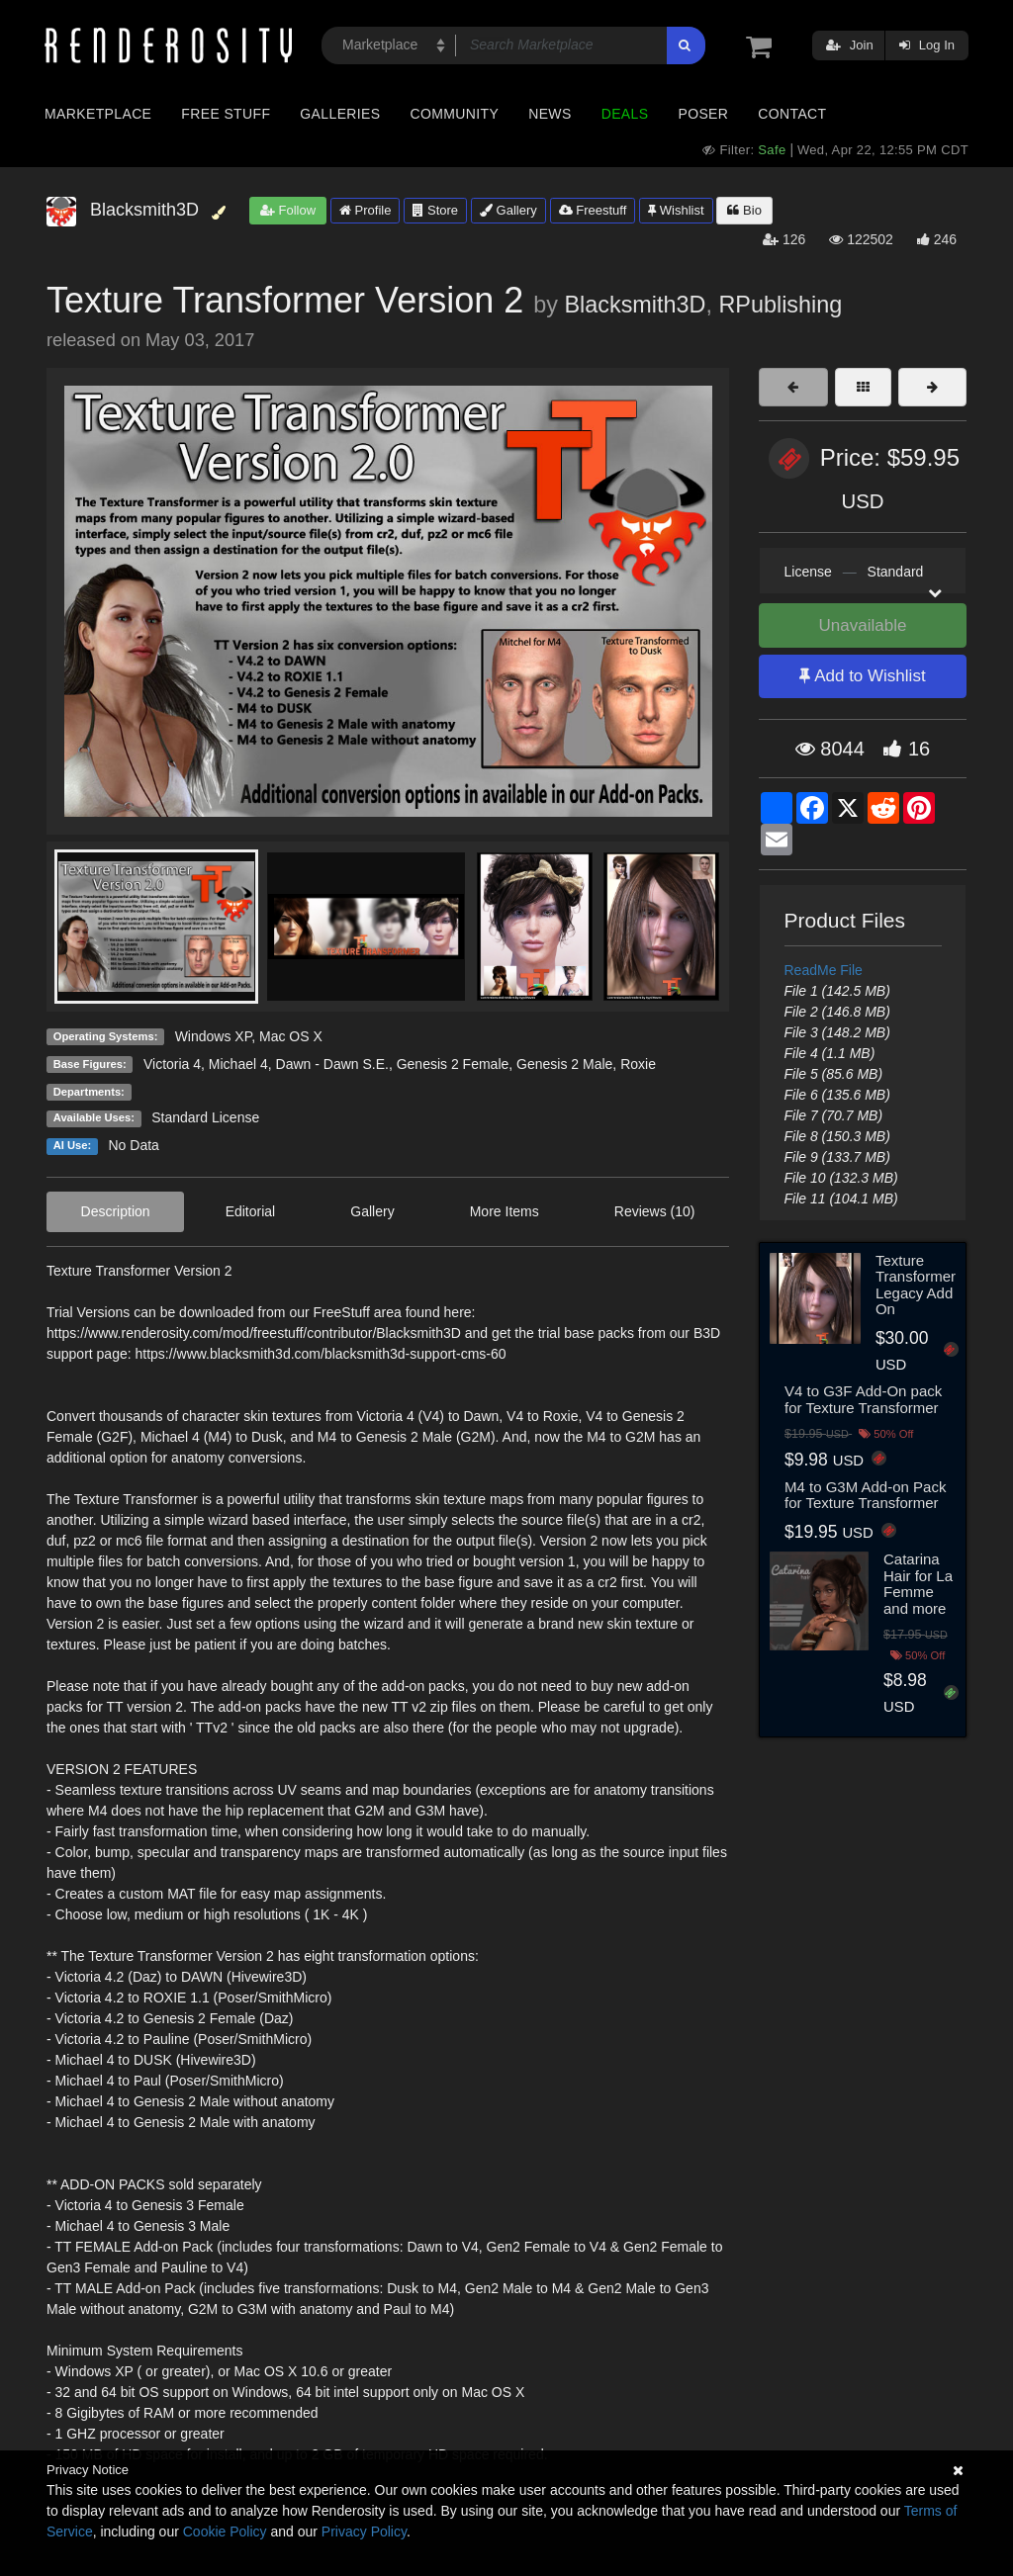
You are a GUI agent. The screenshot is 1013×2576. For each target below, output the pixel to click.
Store (435, 210)
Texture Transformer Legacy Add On (915, 1285)
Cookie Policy (225, 2531)
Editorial (251, 1211)
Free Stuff (225, 114)
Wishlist (675, 210)
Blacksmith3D (634, 304)
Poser (703, 114)
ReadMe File (823, 970)
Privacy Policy (364, 2531)
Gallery (508, 210)
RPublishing (780, 304)
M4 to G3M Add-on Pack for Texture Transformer (865, 1495)
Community (455, 114)
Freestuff (593, 210)
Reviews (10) (654, 1211)
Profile (365, 210)
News (549, 114)
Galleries (340, 114)
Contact (792, 114)
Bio (744, 210)
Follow (288, 210)
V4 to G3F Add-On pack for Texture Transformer (863, 1399)
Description (115, 1211)
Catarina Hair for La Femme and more (918, 1584)
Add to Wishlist (862, 675)
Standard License (205, 1117)
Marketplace (98, 114)
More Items (504, 1211)
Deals (625, 114)
